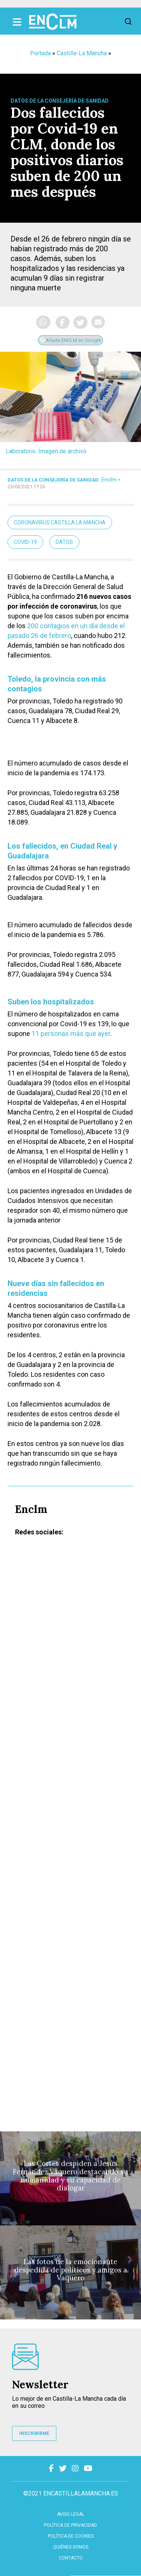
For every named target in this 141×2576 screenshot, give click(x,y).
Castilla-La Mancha (82, 53)
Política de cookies (71, 2536)
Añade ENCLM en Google (70, 340)
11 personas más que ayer (71, 1033)
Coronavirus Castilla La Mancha (60, 522)
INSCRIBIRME (34, 2433)
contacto (71, 2558)
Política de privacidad (70, 2525)
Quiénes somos (70, 2547)
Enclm (109, 479)
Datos (64, 542)
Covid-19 (25, 542)
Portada (40, 53)
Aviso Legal (70, 2514)
